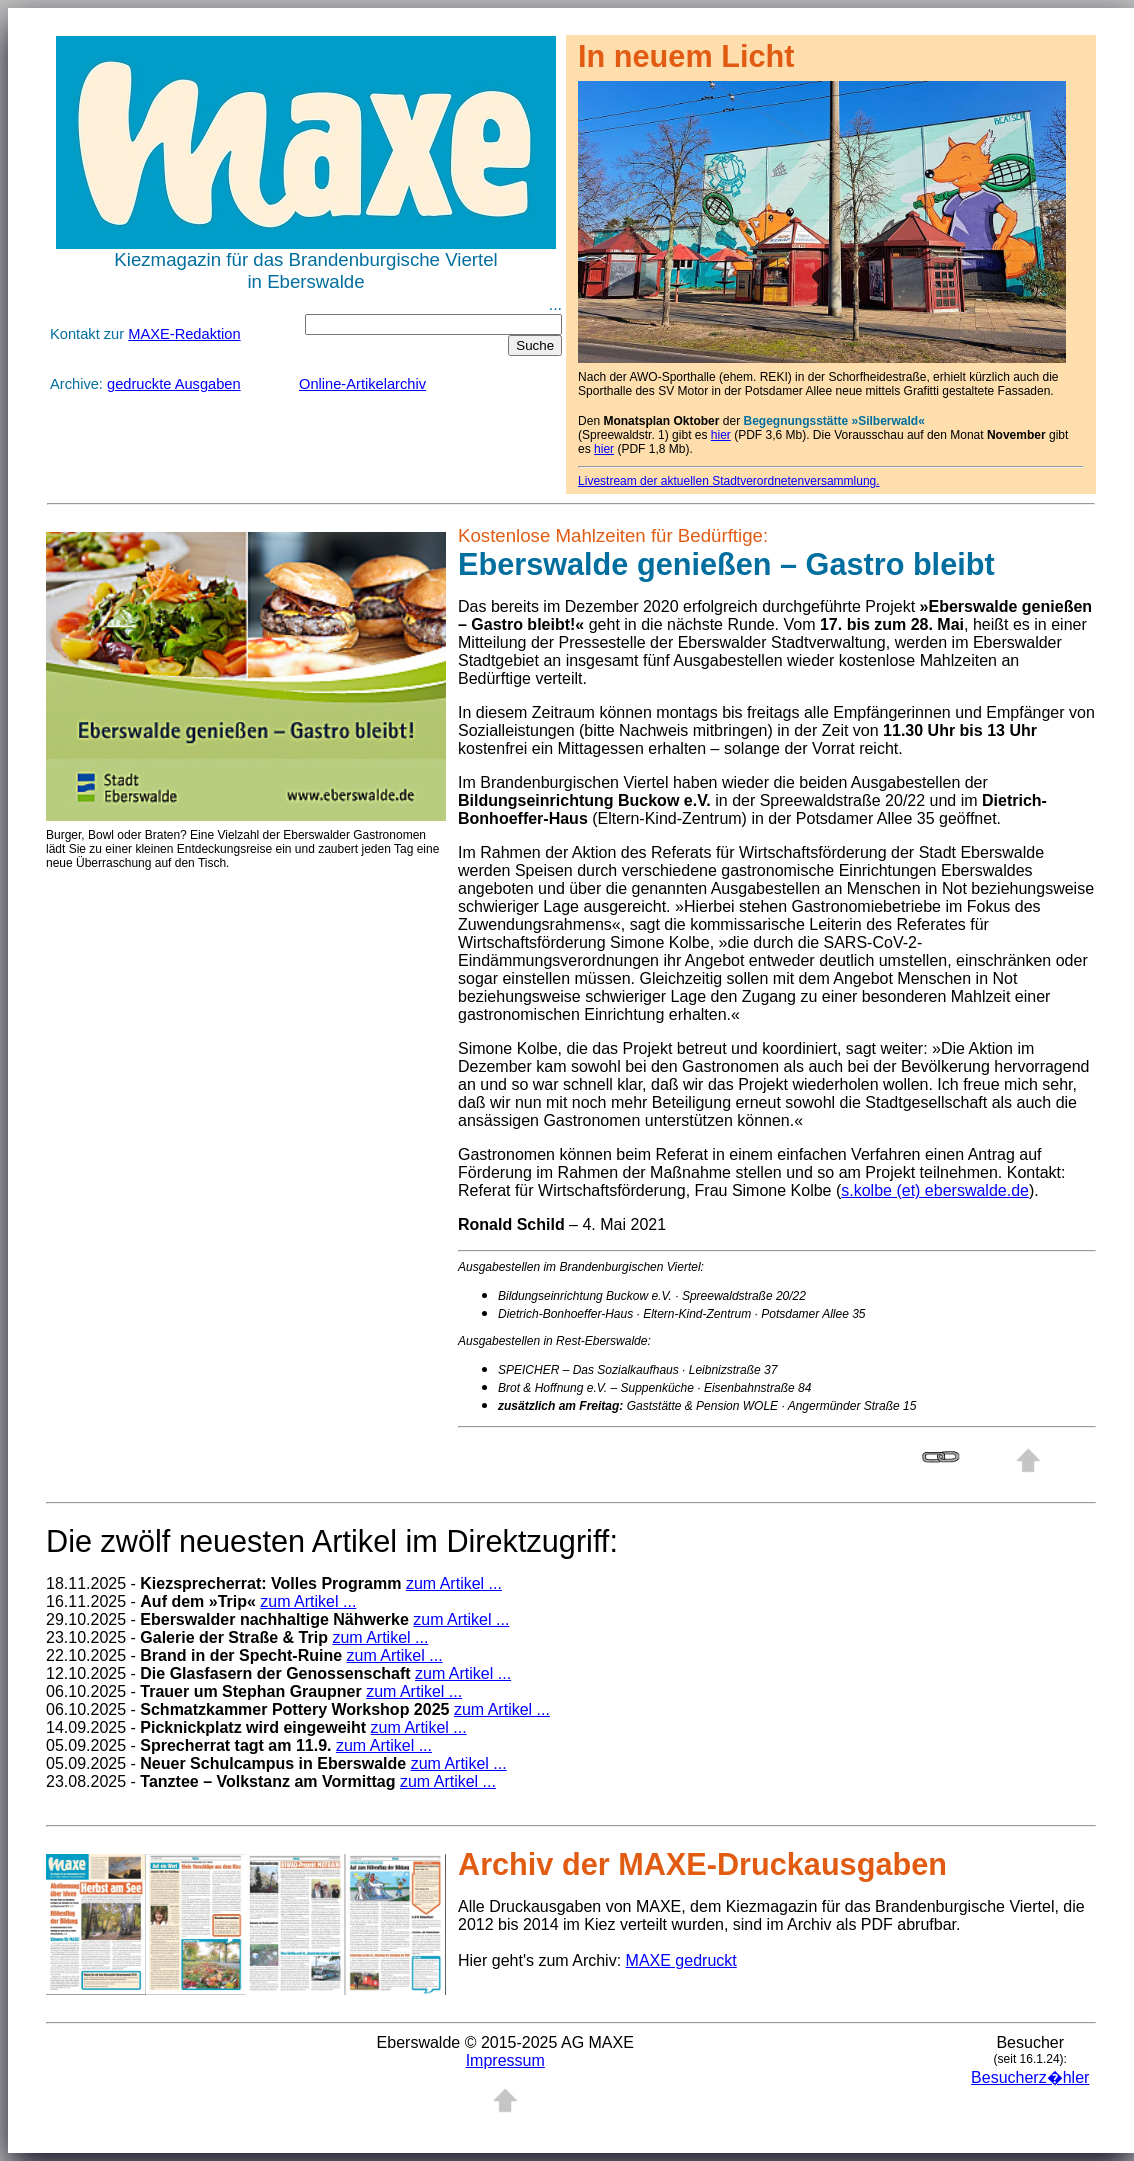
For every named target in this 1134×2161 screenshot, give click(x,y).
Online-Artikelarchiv (362, 384)
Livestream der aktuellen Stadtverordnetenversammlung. (729, 481)
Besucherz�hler (1030, 2077)
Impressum (505, 2060)
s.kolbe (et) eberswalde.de (935, 1190)
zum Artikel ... (454, 1583)
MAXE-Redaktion (184, 334)
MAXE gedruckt (681, 1960)
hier (721, 435)
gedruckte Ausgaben (174, 384)
